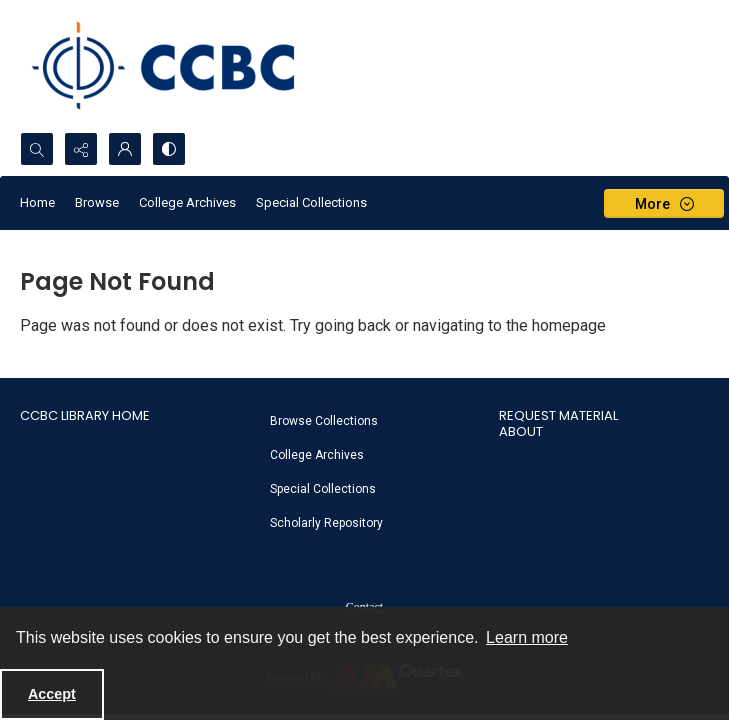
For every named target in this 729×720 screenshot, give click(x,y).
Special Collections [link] (323, 489)
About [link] (521, 431)
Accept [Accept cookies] (52, 694)
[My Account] (125, 149)
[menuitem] (375, 420)
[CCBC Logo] (180, 66)
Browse (97, 202)
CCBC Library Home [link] (85, 415)
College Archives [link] (317, 455)
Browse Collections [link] (324, 421)
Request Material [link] (558, 415)
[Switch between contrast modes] (169, 149)
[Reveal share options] (81, 149)
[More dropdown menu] (664, 203)
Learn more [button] (527, 637)
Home (37, 202)
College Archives (187, 202)
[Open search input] (37, 149)
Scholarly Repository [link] (326, 523)
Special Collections (311, 202)
